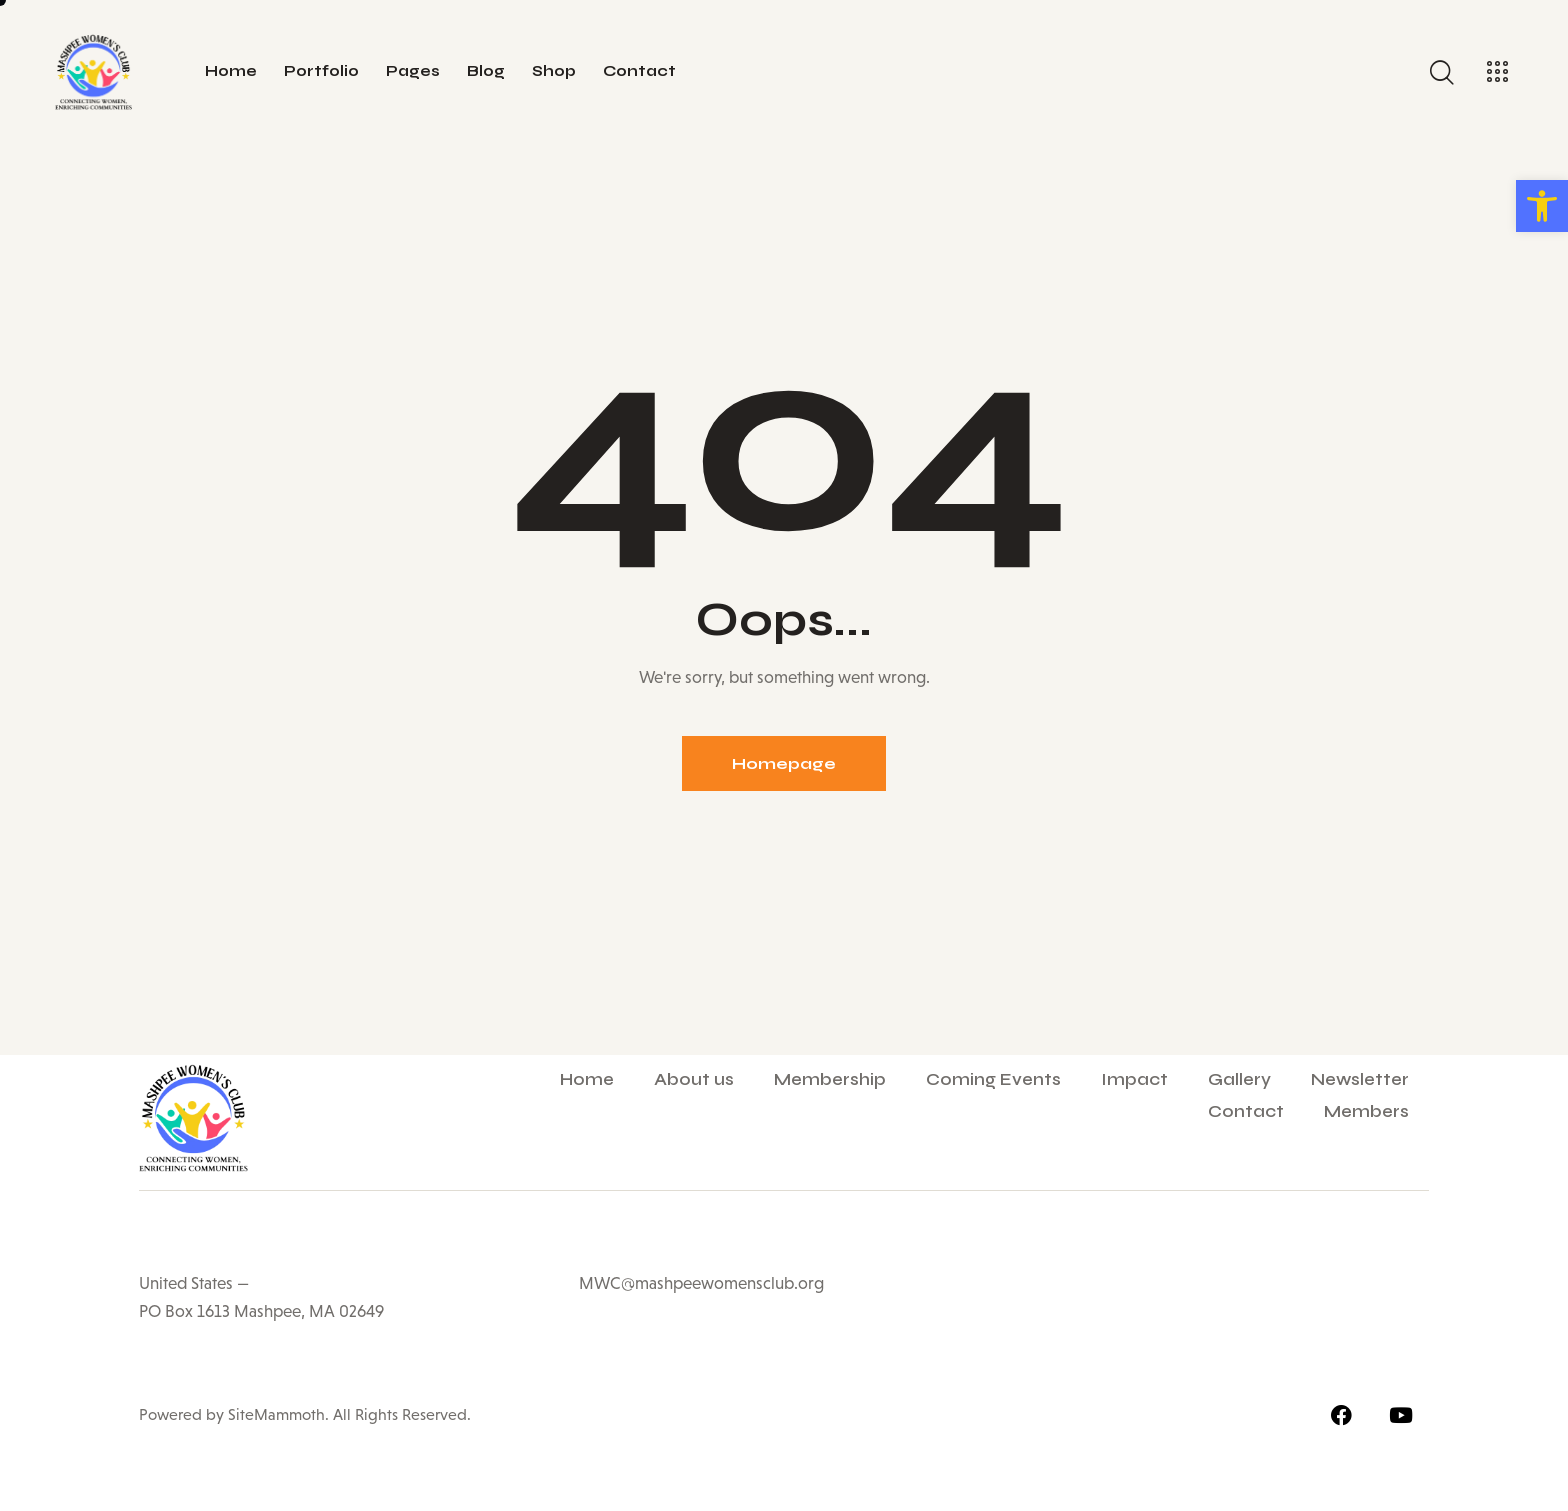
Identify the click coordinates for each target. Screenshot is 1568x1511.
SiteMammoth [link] (274, 1414)
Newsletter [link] (1360, 1079)
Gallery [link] (1239, 1079)
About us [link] (694, 1079)
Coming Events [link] (993, 1079)
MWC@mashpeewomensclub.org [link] (701, 1283)
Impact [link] (1134, 1079)
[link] (1542, 206)
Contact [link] (1246, 1111)
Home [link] (587, 1079)
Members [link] (1366, 1111)
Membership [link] (830, 1079)
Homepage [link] (784, 763)
